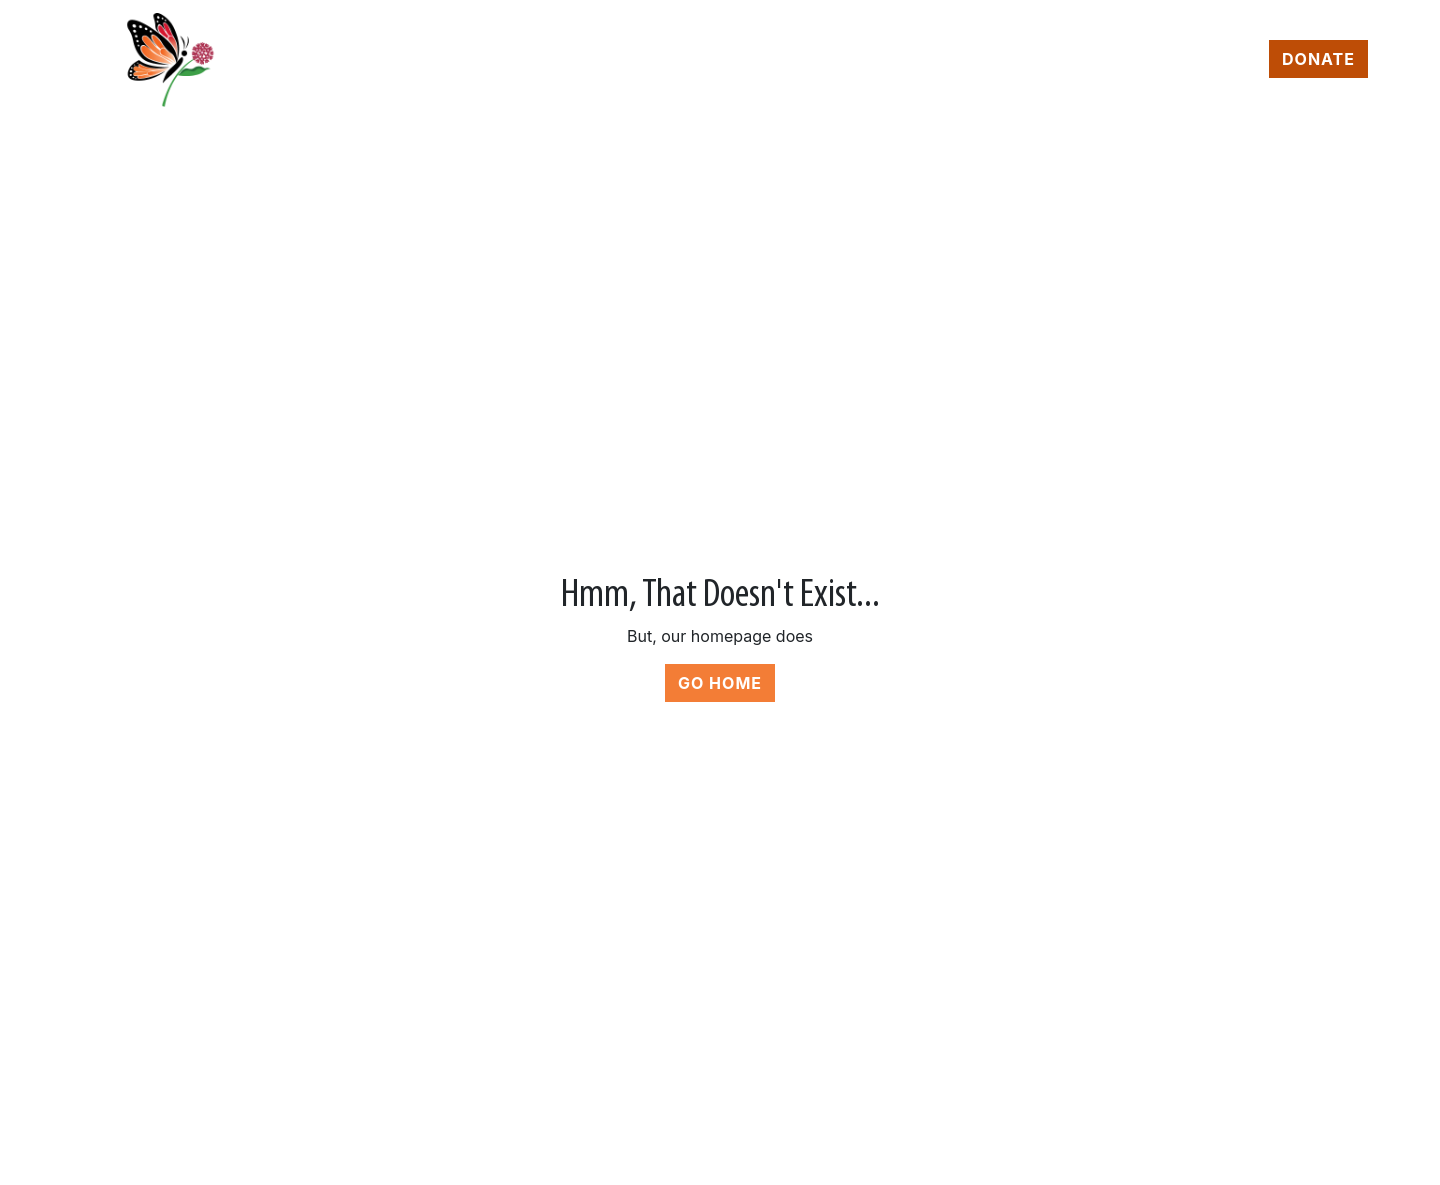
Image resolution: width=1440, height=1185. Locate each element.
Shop (933, 60)
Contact (1210, 60)
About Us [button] (817, 60)
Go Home (720, 683)
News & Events (1062, 60)
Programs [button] (672, 60)
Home (560, 60)
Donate (1318, 59)
